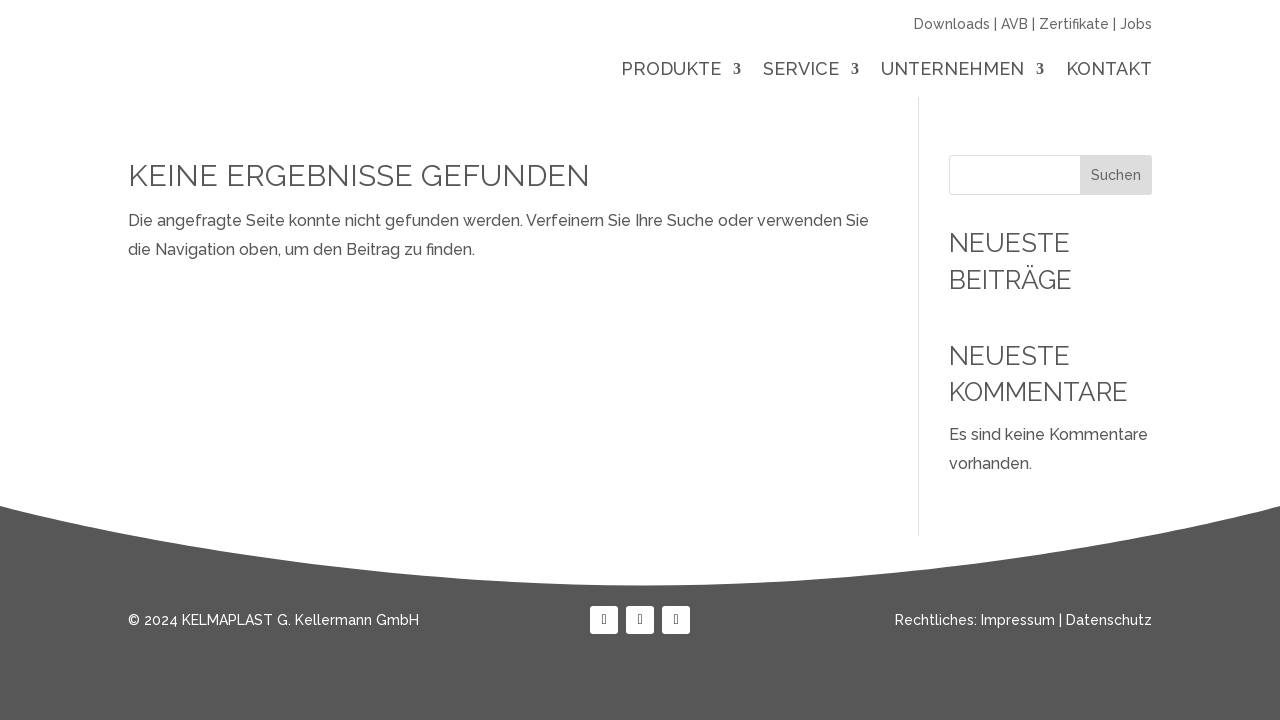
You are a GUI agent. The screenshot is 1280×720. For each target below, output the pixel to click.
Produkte (671, 70)
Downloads (952, 24)
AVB (1014, 24)
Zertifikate (1074, 24)
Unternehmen (952, 70)
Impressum (1018, 620)
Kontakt (1109, 70)
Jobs (1136, 24)
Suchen (1116, 175)
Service (801, 70)
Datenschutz (1109, 620)
